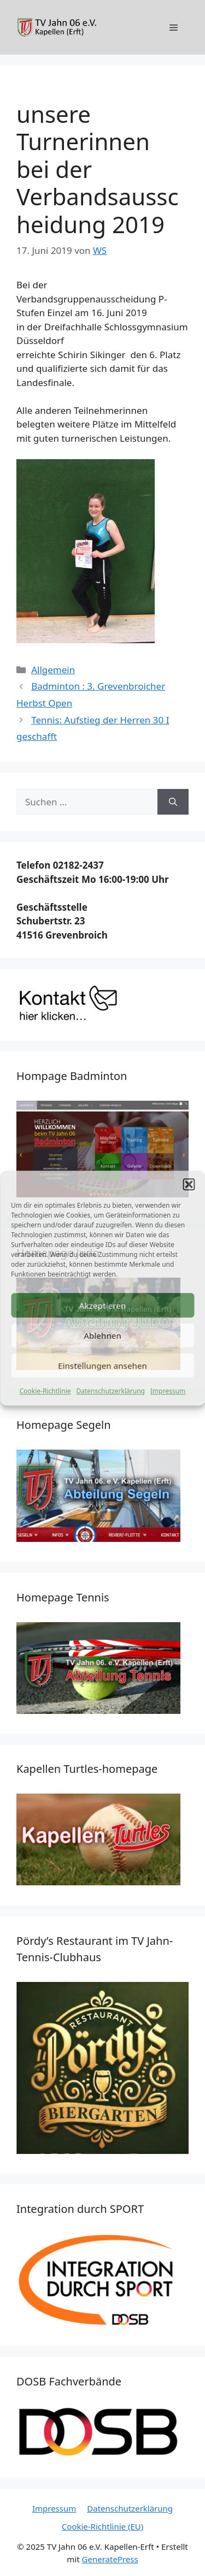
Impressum (167, 1391)
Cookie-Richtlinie (45, 1391)
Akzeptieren (102, 1305)
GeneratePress (110, 2559)
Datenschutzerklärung (111, 1391)
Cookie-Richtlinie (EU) (102, 2526)
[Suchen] (173, 802)
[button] (188, 1184)
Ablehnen (102, 1335)
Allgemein (53, 669)
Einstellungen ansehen (102, 1365)
